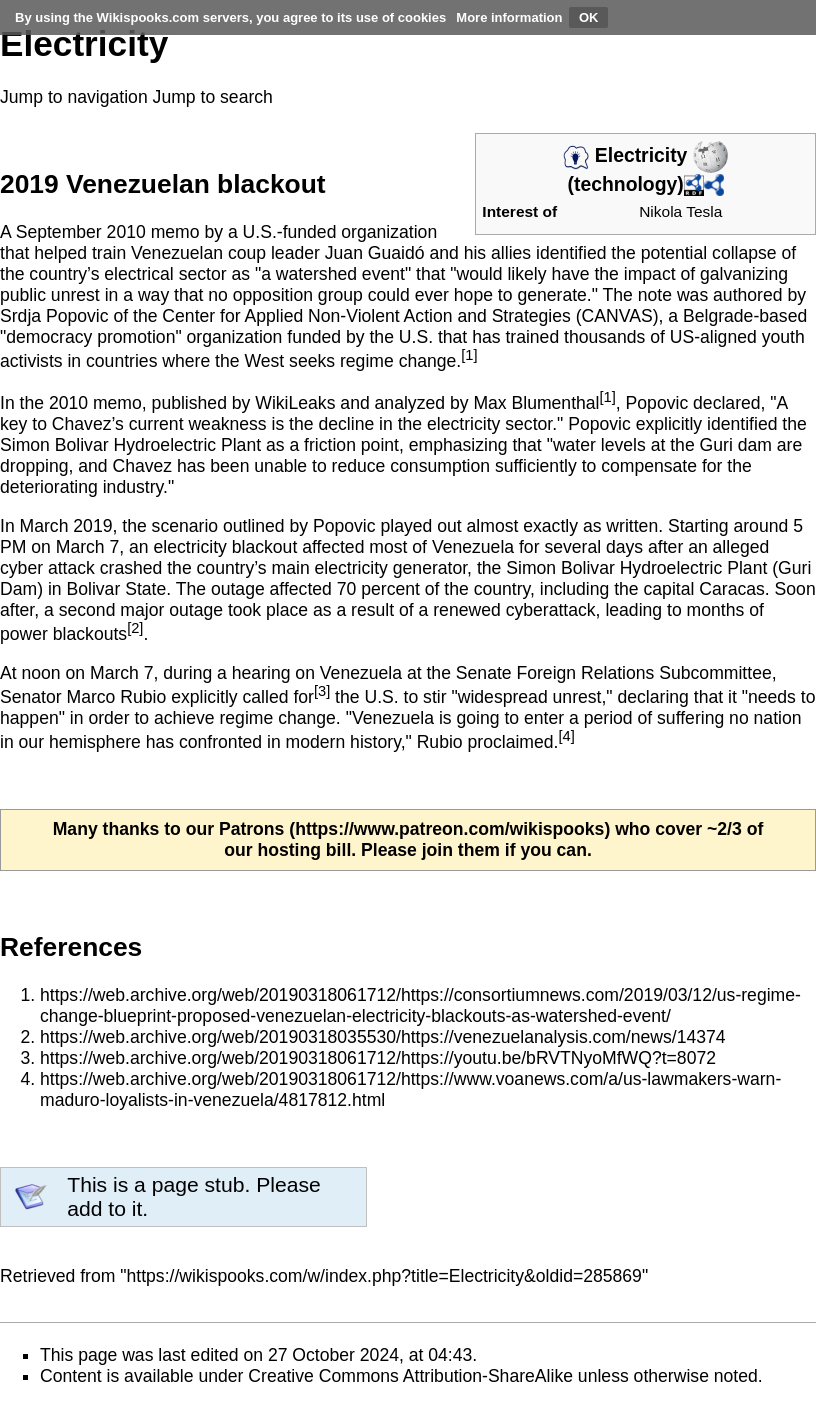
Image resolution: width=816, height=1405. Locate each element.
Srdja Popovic (54, 316)
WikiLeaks (295, 403)
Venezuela (361, 673)
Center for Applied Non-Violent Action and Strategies (366, 316)
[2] (135, 628)
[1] (469, 355)
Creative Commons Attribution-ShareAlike (410, 1376)
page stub (198, 1184)
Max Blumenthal (536, 403)
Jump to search (213, 97)
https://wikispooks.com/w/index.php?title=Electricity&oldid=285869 (384, 1276)
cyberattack (551, 610)
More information (509, 17)
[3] (322, 691)
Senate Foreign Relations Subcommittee (614, 673)
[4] (566, 736)
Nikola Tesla (680, 211)
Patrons (252, 829)
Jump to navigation (74, 97)
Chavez (82, 424)
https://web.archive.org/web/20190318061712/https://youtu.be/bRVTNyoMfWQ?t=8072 (378, 1058)
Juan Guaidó (375, 253)
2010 (126, 232)
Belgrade (718, 316)
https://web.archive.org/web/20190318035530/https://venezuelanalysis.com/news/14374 (383, 1037)
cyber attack (47, 568)
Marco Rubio (117, 697)
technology (625, 184)
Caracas (732, 589)
